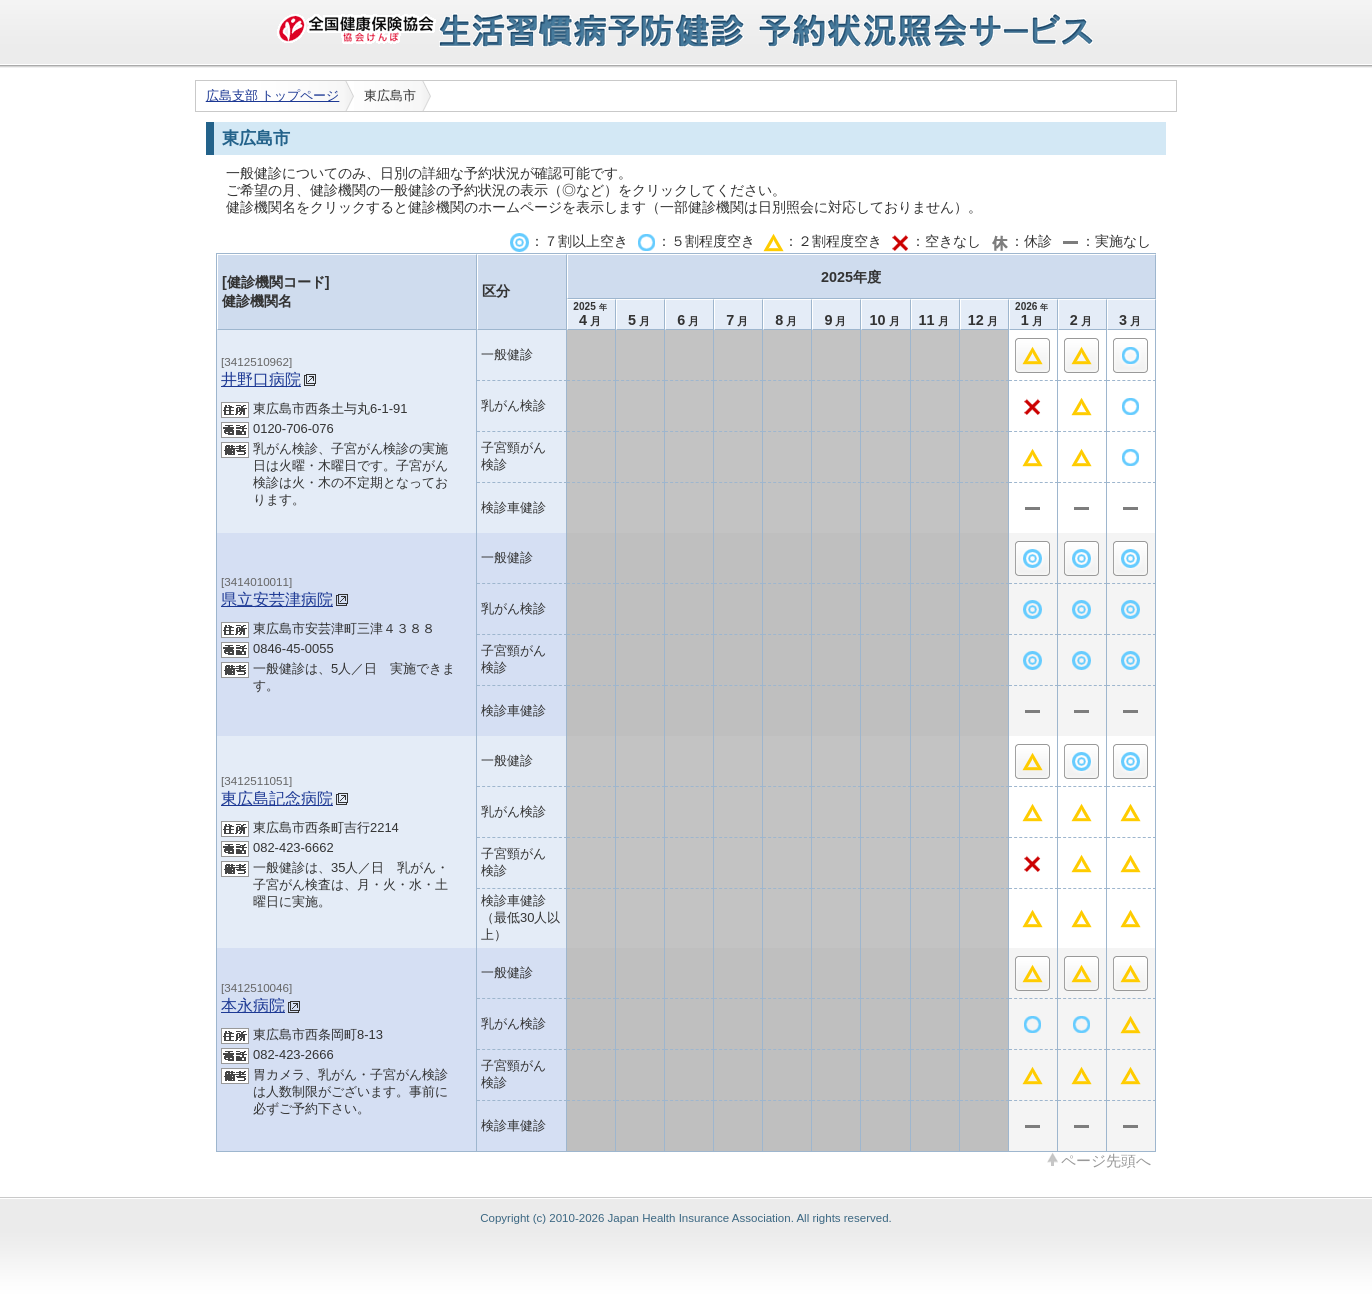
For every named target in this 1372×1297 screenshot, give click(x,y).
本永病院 (253, 1005)
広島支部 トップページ (273, 95)
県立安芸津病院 (277, 599)
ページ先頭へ (1106, 1160)
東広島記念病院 (277, 798)
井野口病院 (261, 379)
